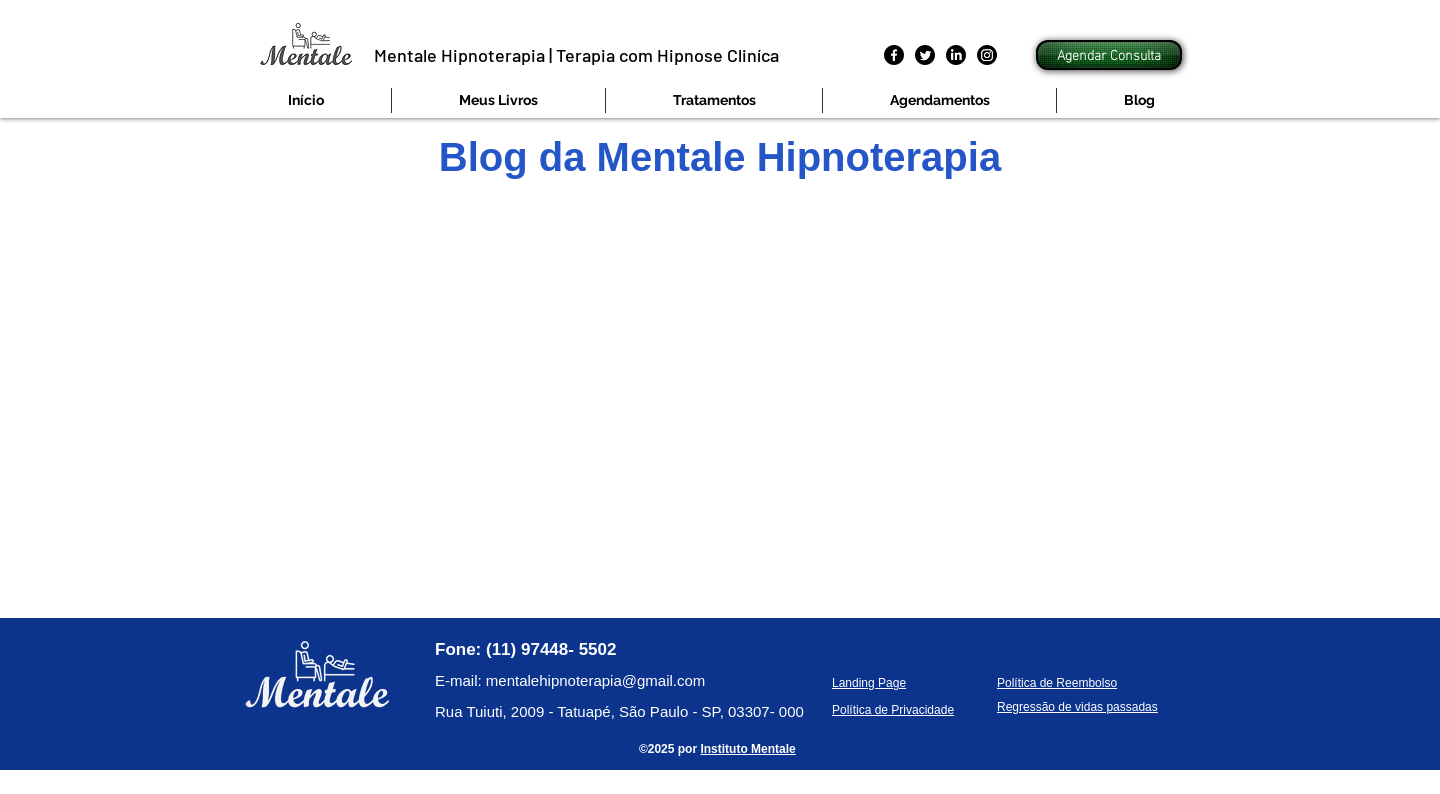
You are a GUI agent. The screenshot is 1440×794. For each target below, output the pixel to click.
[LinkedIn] (956, 55)
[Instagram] (987, 55)
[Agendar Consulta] (1109, 55)
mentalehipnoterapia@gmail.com (596, 680)
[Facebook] (894, 55)
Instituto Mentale (747, 749)
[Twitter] (925, 55)
